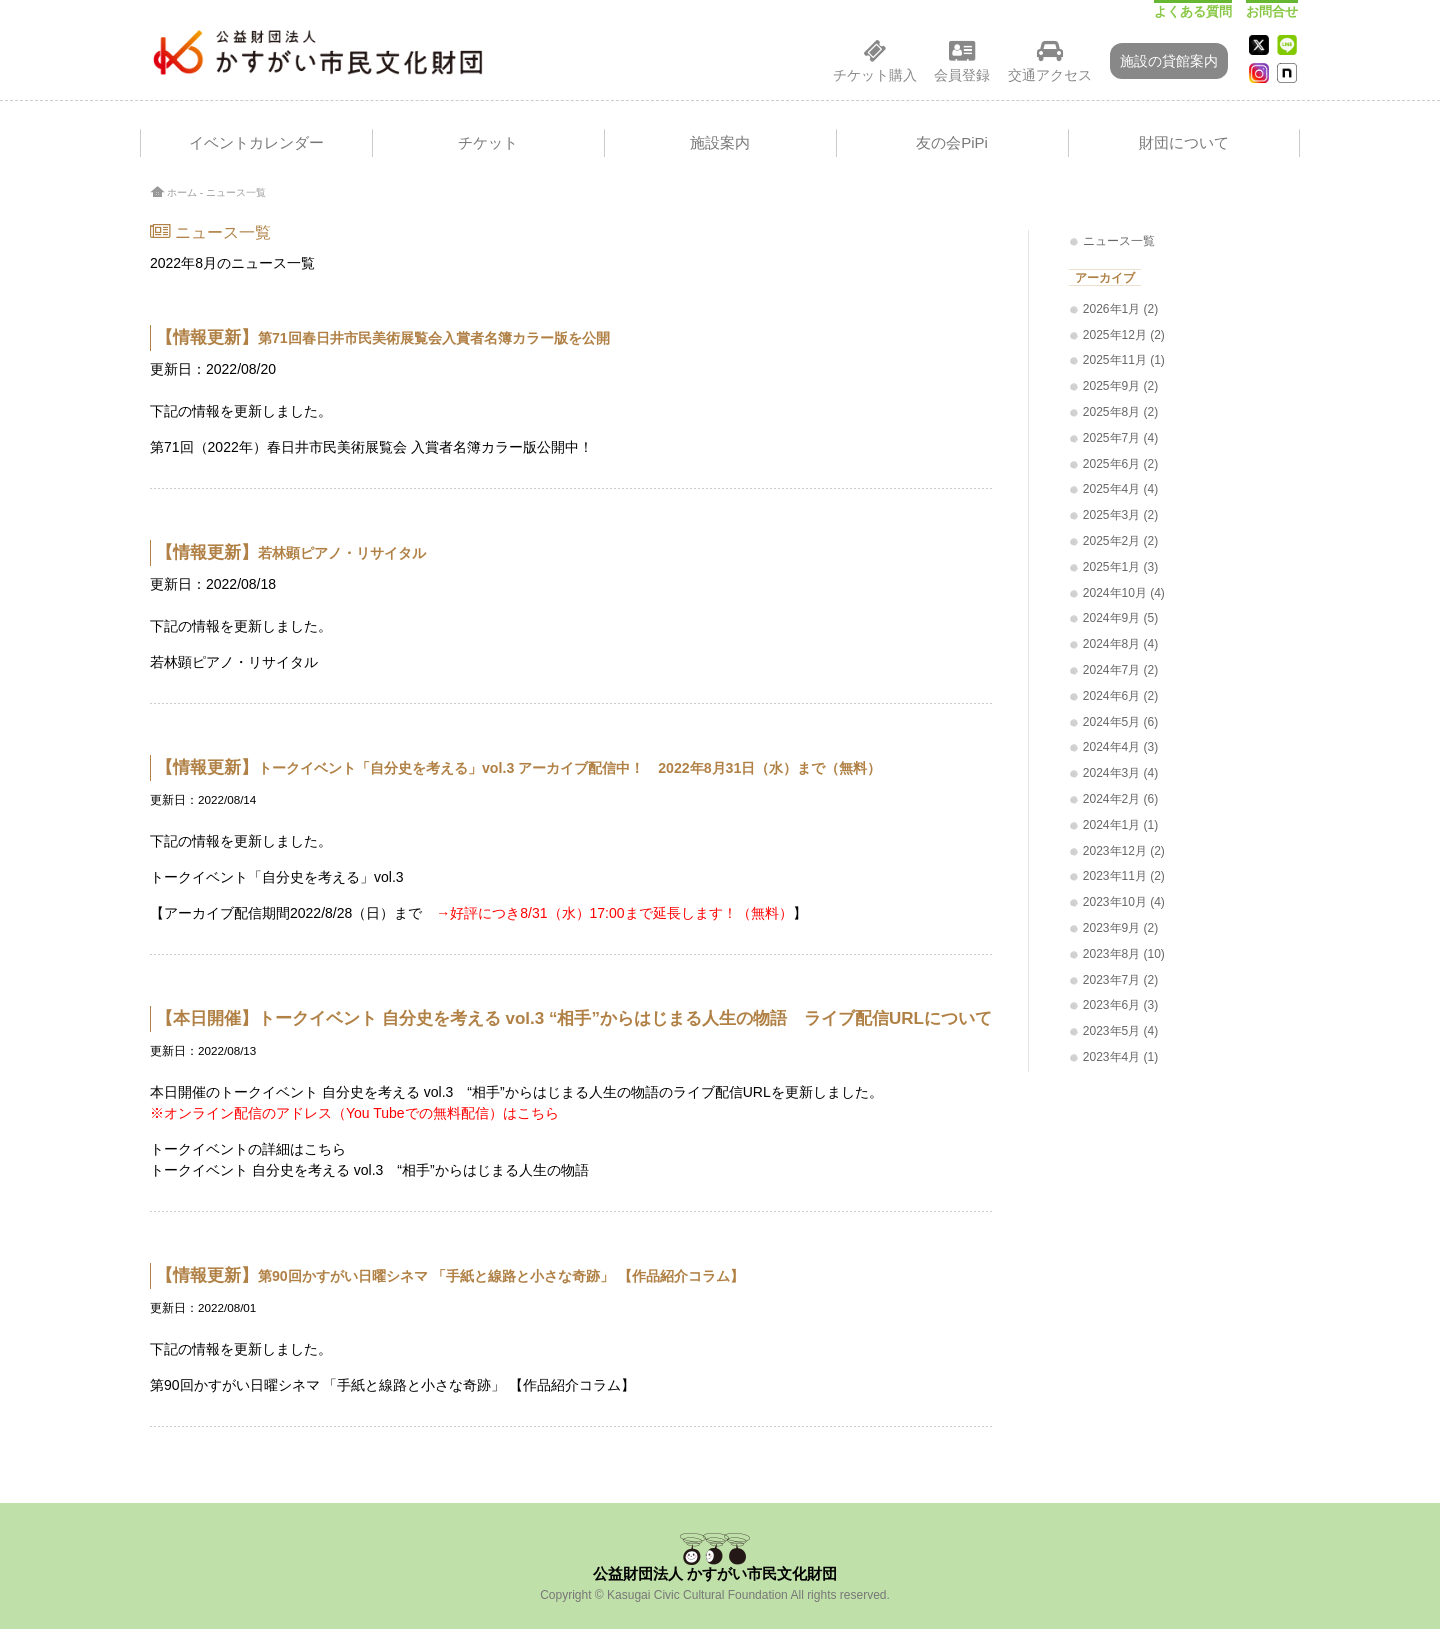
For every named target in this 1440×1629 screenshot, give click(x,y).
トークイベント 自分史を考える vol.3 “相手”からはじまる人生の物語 (369, 1170)
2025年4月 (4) (1120, 489)
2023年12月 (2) (1124, 851)
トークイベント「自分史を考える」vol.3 (277, 877)
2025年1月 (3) (1120, 567)
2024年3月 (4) (1120, 773)
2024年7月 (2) (1120, 670)
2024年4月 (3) (1120, 747)
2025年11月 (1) (1124, 360)
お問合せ (1272, 11)
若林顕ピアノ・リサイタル (234, 662)
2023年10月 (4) (1124, 902)
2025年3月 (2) (1120, 515)
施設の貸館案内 (1169, 61)
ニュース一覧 (236, 192)
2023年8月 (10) (1124, 954)
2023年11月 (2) (1124, 876)
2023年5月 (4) (1120, 1031)
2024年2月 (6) (1120, 799)
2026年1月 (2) (1120, 309)
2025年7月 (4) (1120, 438)
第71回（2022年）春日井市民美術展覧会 (278, 447)
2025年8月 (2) (1120, 412)
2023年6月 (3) (1120, 1005)
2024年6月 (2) (1120, 696)
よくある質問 (1193, 11)
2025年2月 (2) (1120, 541)
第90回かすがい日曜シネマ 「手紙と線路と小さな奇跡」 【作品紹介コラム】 (392, 1385)
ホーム (182, 192)
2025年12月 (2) (1124, 335)
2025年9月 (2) (1120, 386)
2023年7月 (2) (1120, 980)
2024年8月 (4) (1120, 644)
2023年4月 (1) (1120, 1057)
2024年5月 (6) (1120, 722)
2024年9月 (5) (1120, 618)
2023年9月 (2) (1120, 928)
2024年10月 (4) (1124, 593)
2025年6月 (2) (1120, 464)
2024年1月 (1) (1120, 825)
